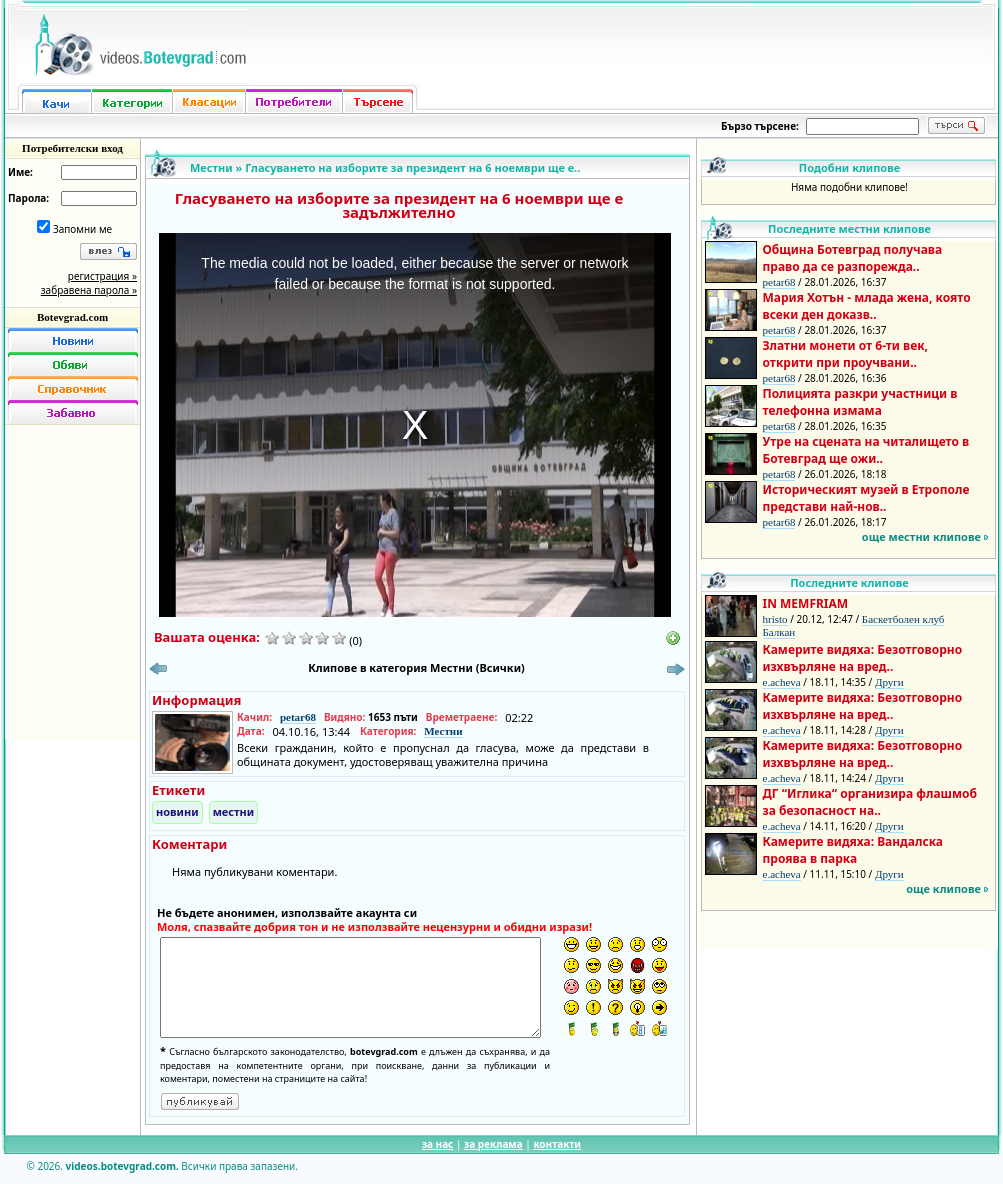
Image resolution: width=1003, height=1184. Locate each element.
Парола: (28, 198)
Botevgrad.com (72, 317)
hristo (775, 619)
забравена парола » (89, 290)
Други (889, 682)
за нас (437, 1144)
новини (177, 811)
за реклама (493, 1144)
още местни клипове (921, 536)
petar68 (298, 717)
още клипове (943, 888)
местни (234, 811)
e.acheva (782, 682)
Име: (20, 172)
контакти (557, 1144)
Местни (211, 167)
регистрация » (102, 276)
